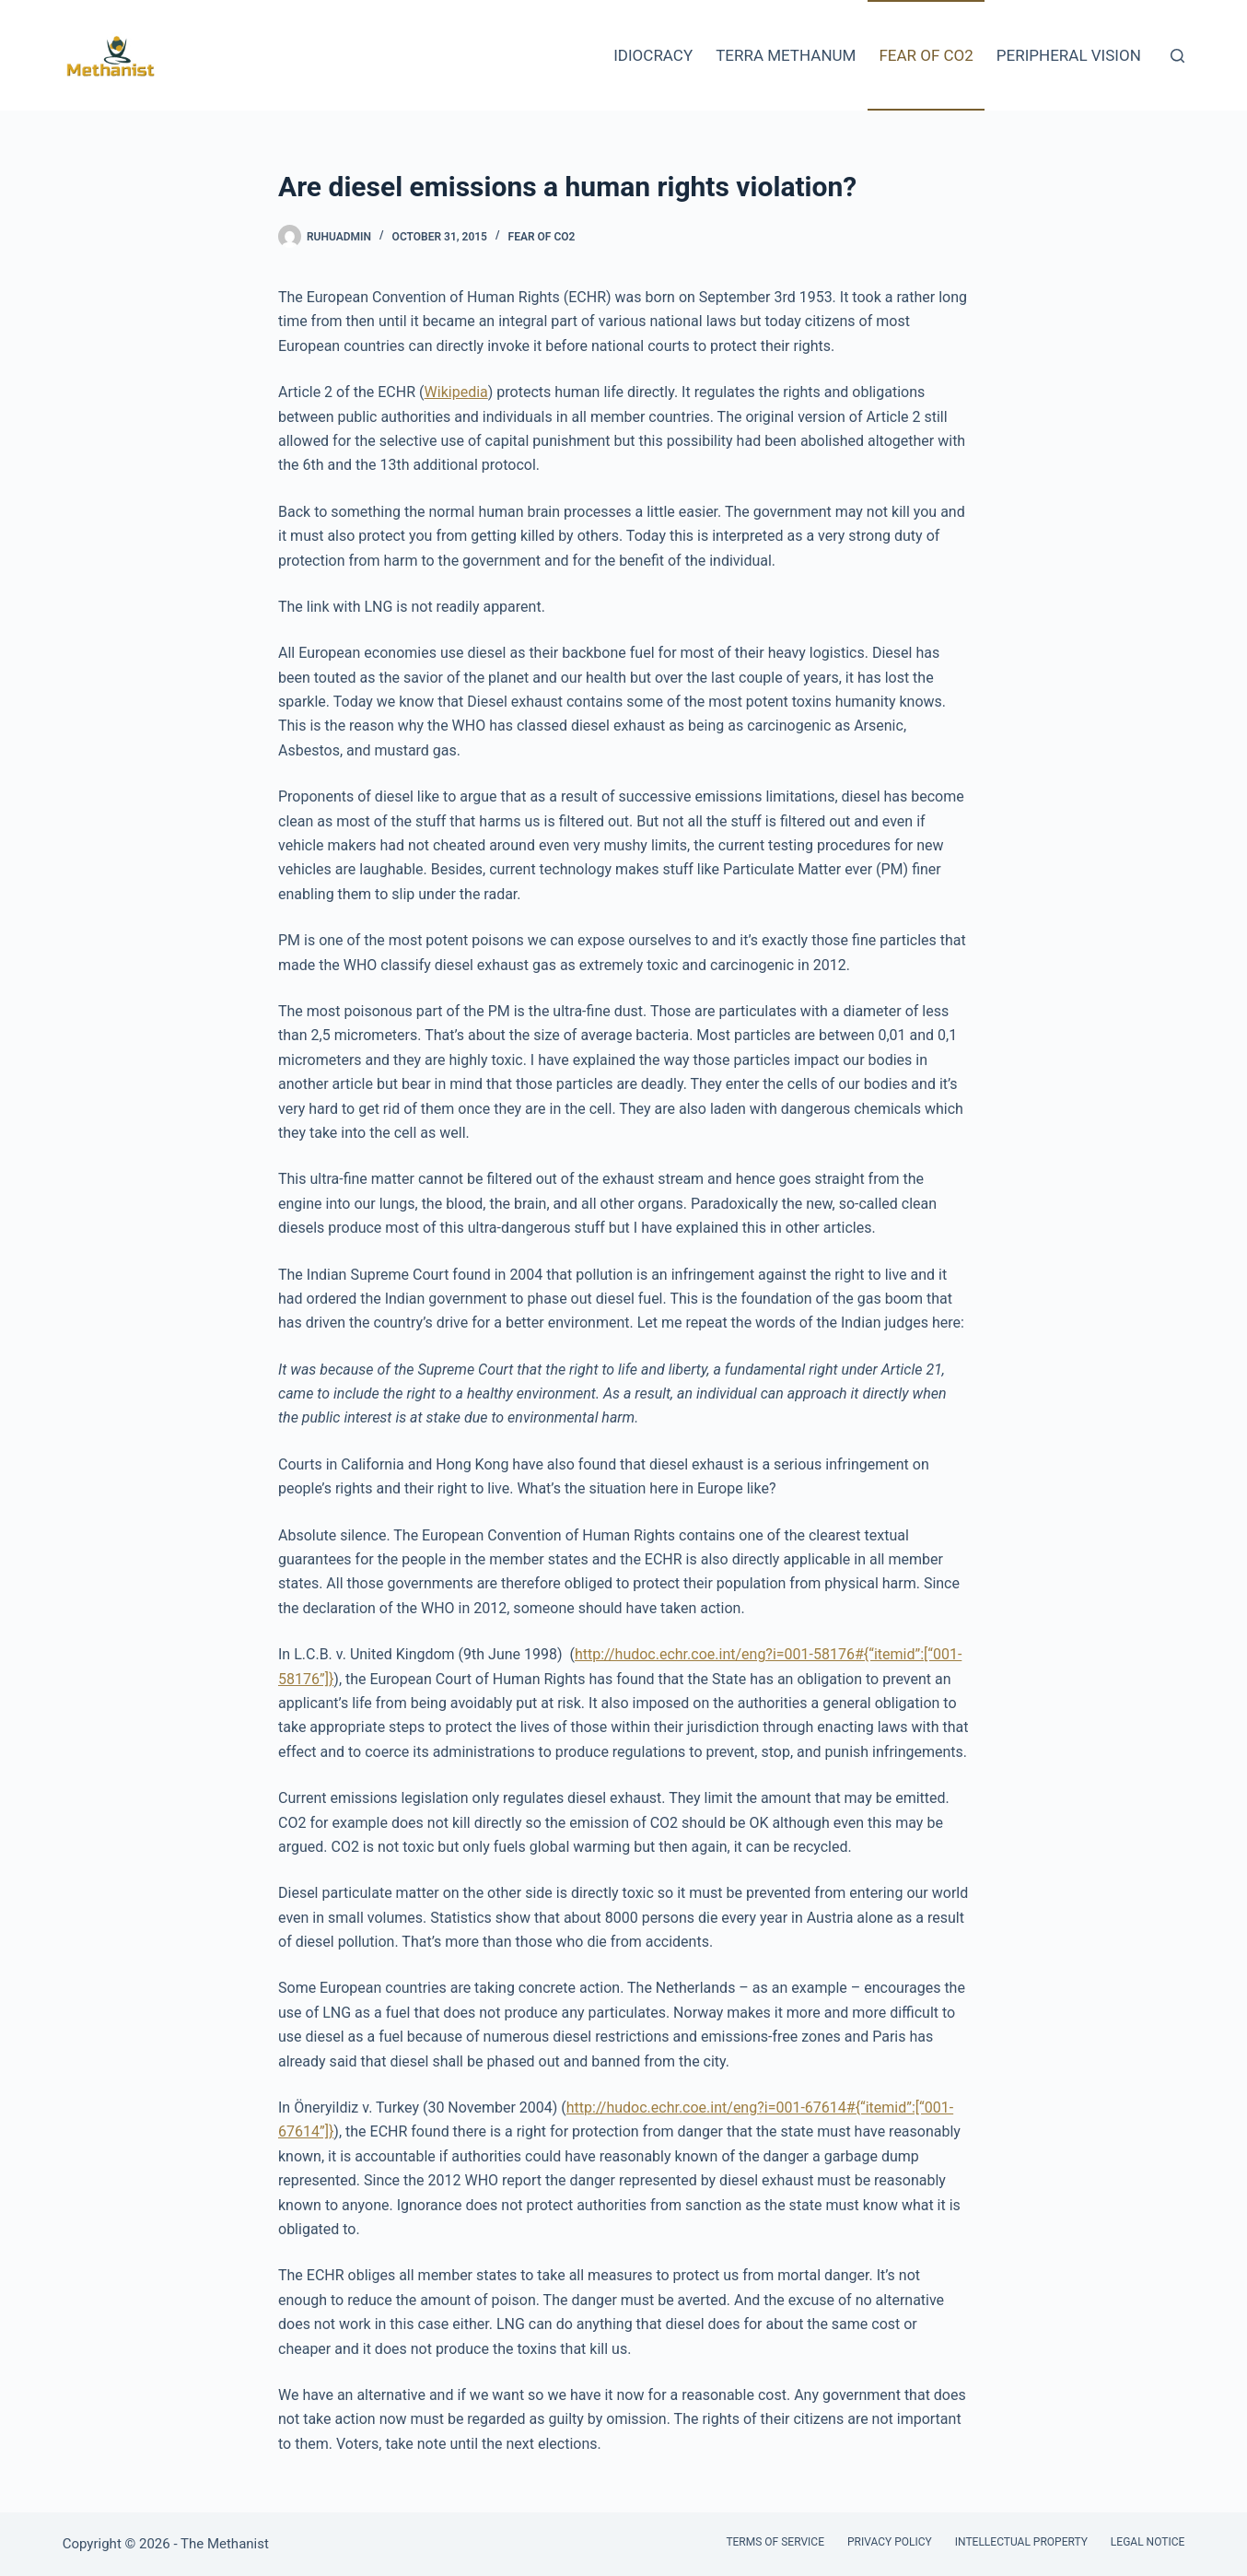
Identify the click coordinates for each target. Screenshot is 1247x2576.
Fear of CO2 (926, 55)
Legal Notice (1147, 2541)
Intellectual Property (1021, 2541)
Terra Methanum (786, 55)
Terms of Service (775, 2541)
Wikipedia (456, 392)
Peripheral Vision (1068, 55)
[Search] (1177, 56)
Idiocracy (653, 55)
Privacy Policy (889, 2541)
